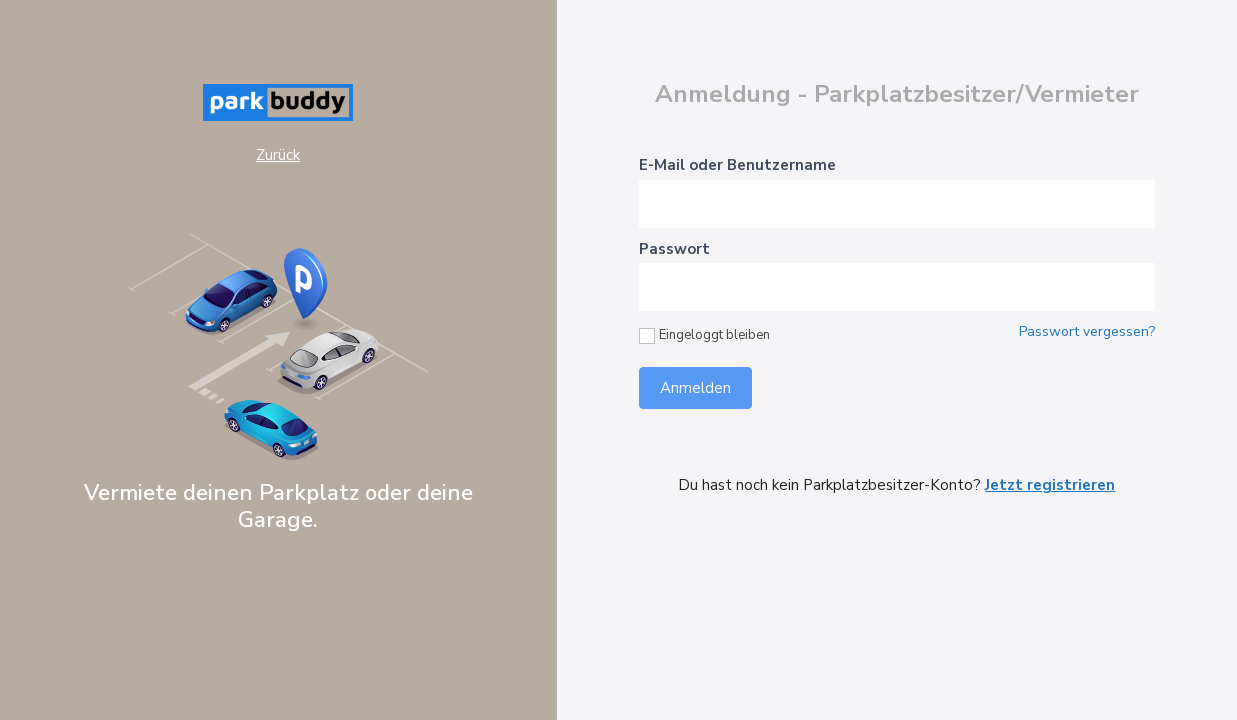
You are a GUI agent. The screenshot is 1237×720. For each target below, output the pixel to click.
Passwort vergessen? (1087, 331)
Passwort (674, 249)
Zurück (278, 155)
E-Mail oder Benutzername (737, 165)
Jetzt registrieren (1050, 485)
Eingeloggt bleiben (704, 335)
